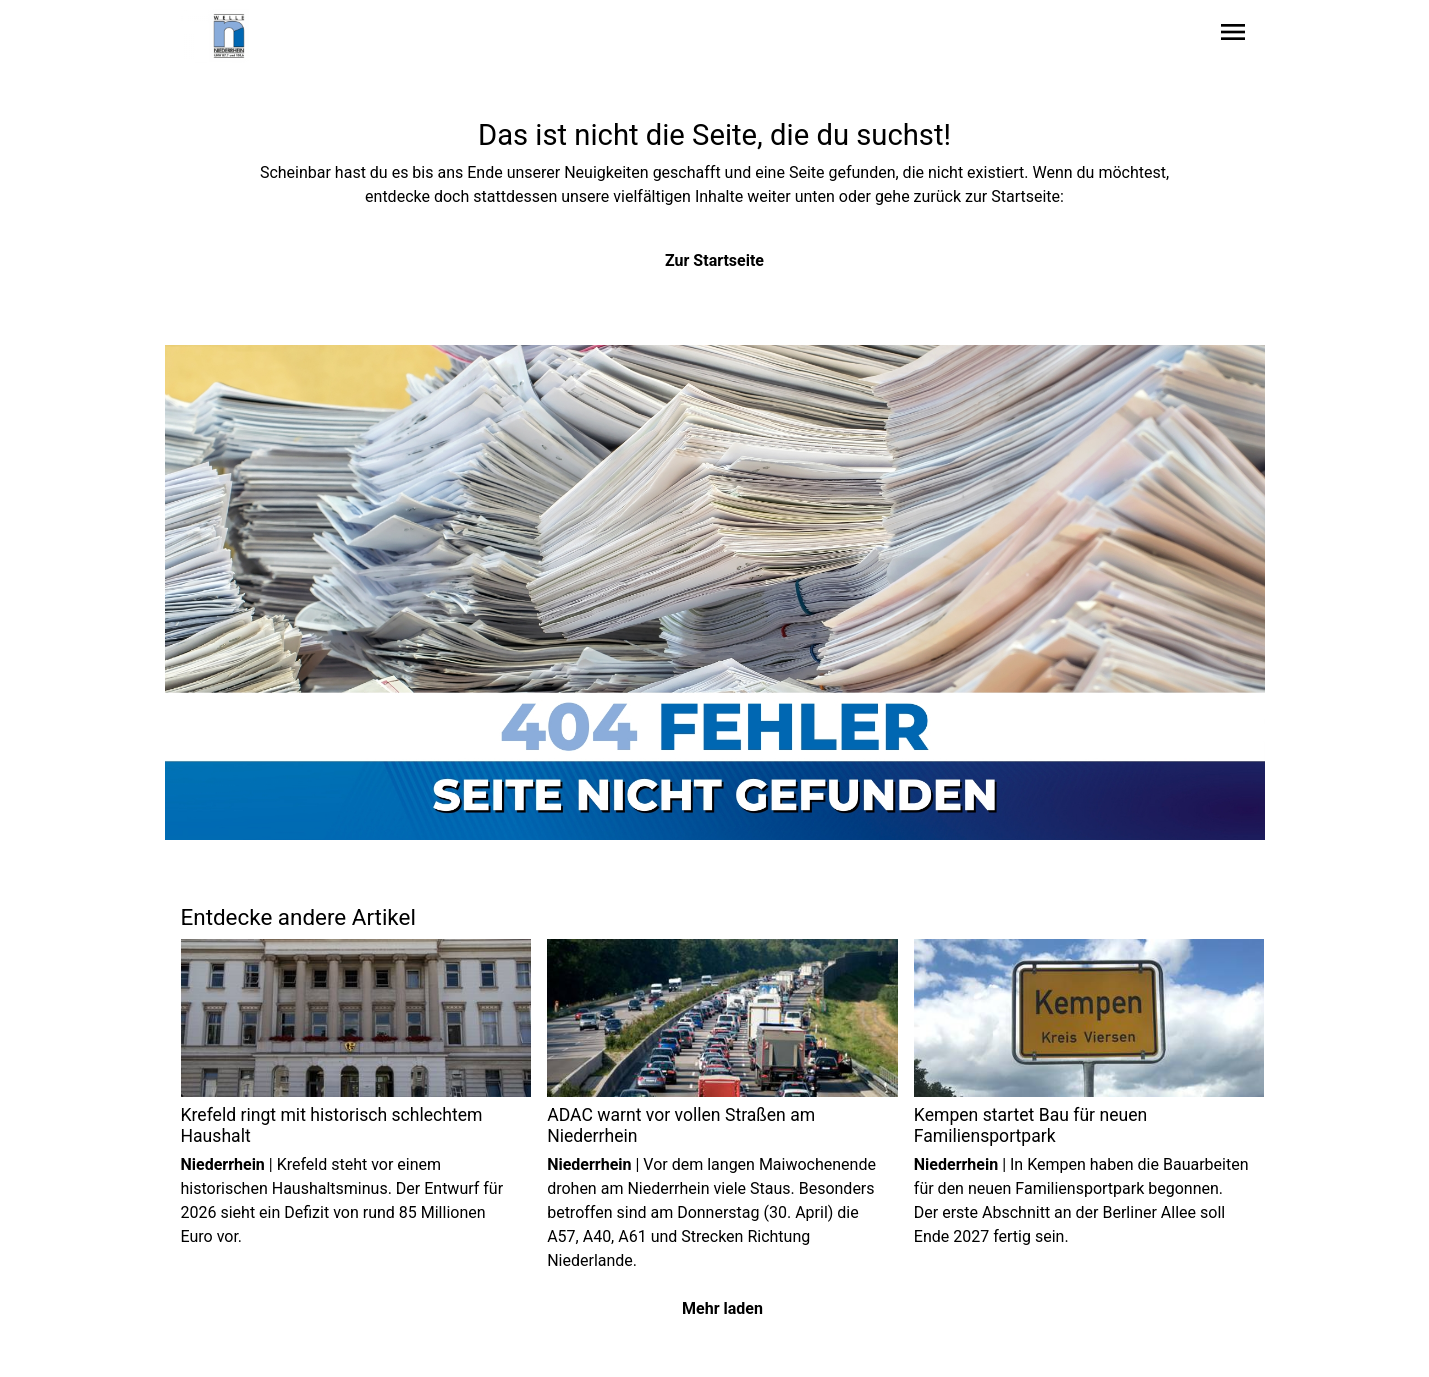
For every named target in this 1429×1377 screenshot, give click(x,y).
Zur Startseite (714, 260)
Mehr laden (722, 1308)
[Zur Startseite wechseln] (229, 36)
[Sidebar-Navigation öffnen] (1233, 35)
